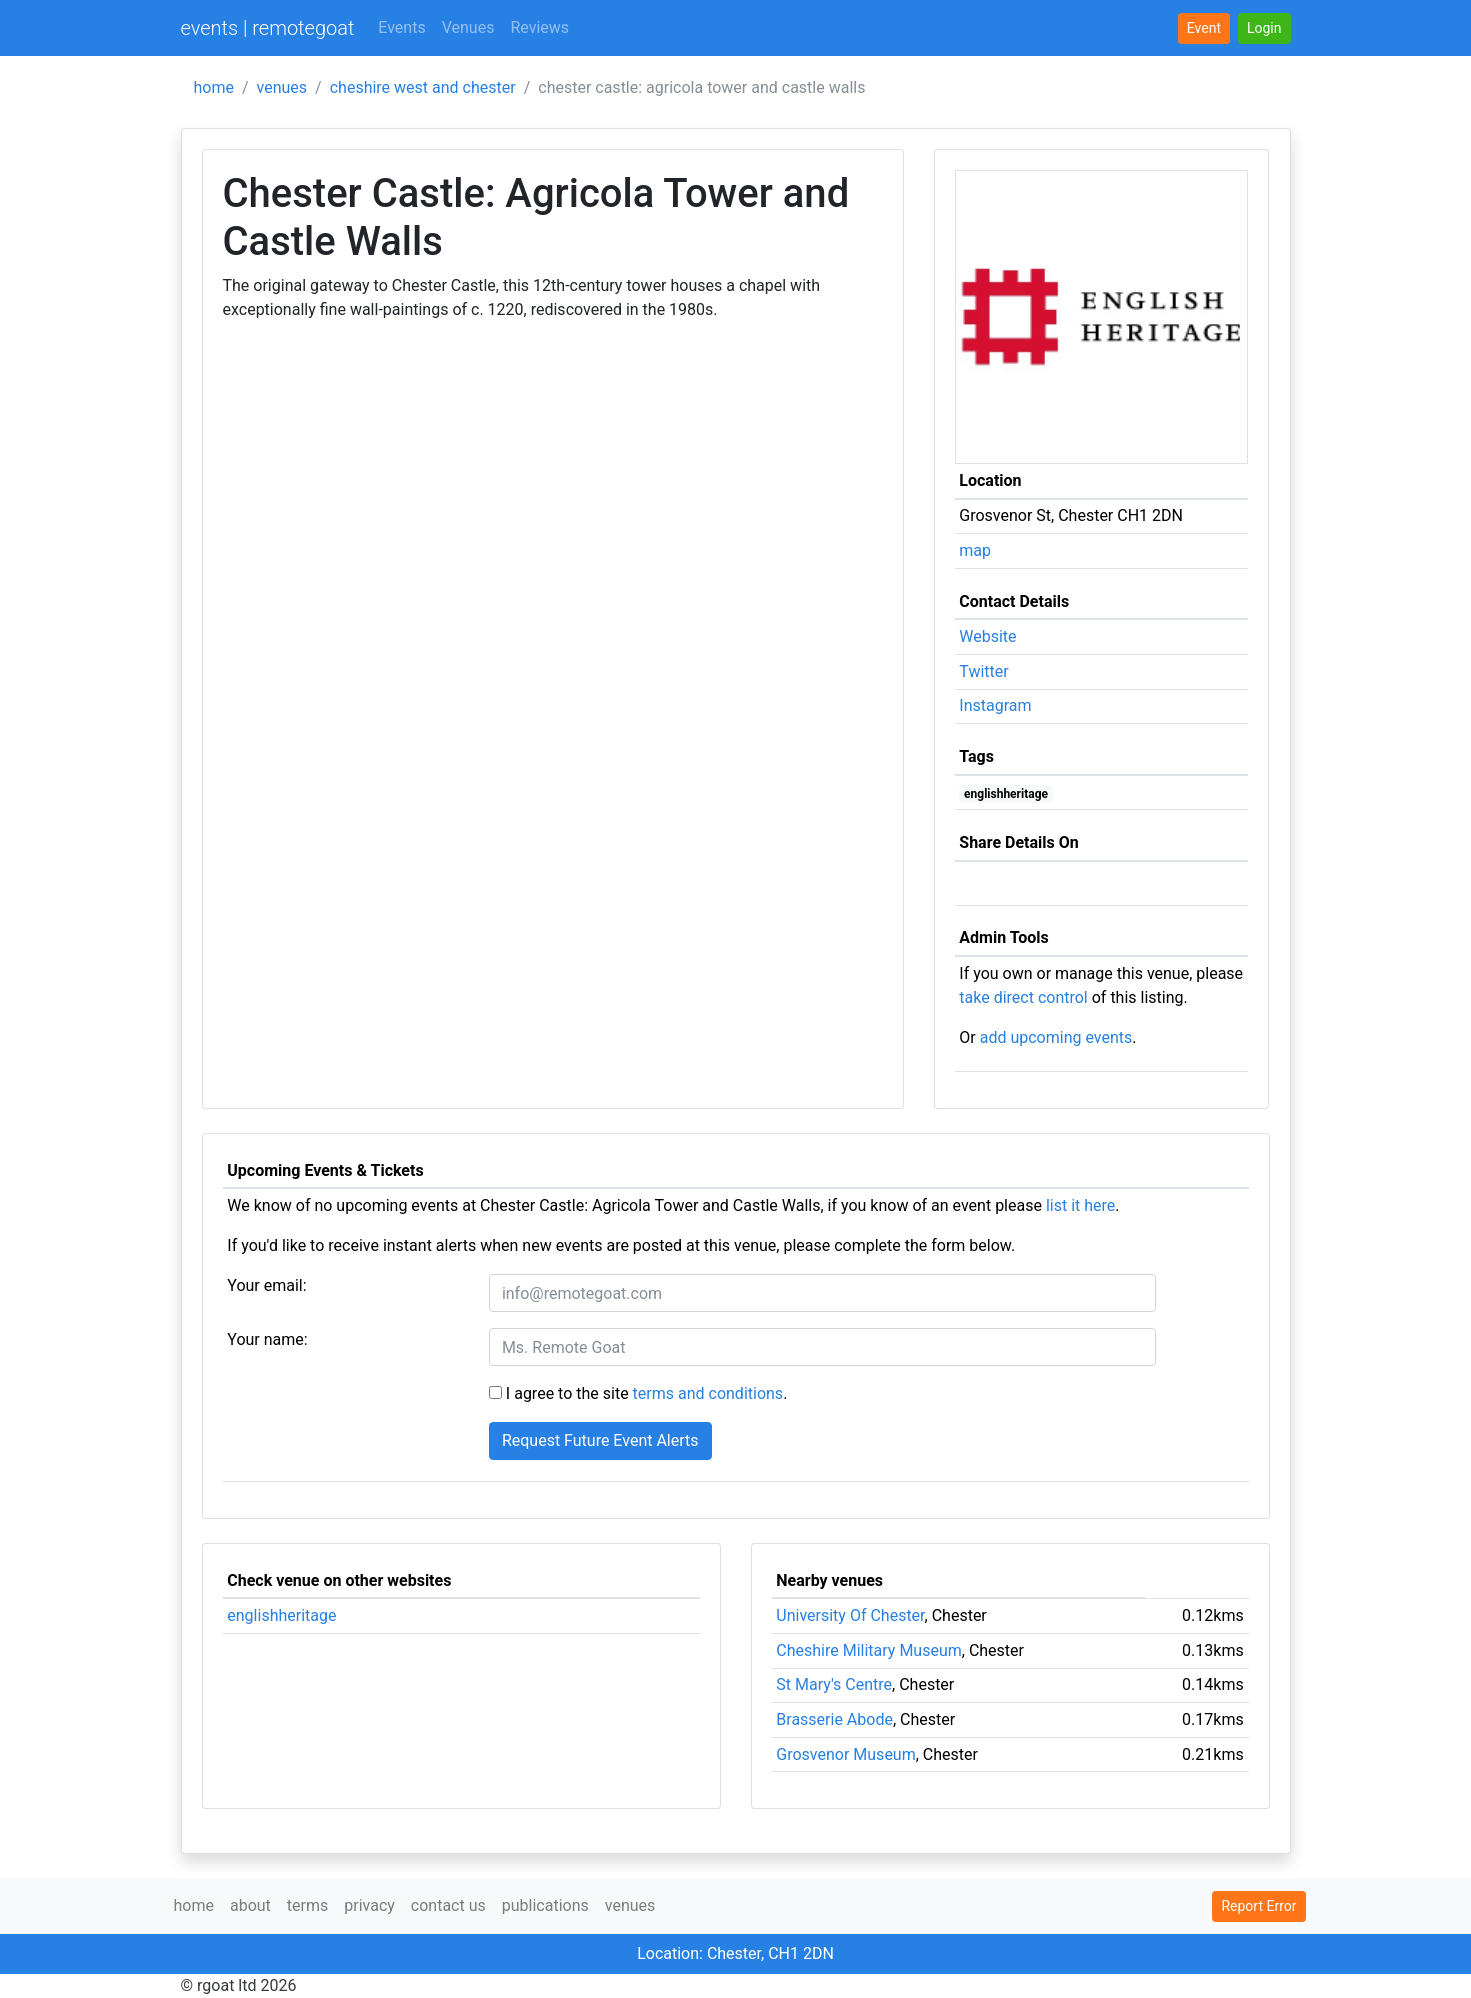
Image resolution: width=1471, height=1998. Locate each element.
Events (401, 27)
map (975, 550)
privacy (369, 1905)
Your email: (266, 1285)
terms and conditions (708, 1393)
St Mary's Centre (834, 1684)
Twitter (983, 671)
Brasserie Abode (834, 1719)
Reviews (539, 27)
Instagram (995, 705)
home (214, 87)
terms (307, 1905)
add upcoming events (1056, 1037)
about (250, 1905)
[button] (1264, 28)
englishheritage (1006, 794)
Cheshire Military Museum (868, 1650)
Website (987, 636)
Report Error (1258, 1906)
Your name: (267, 1339)
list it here (1080, 1205)
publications (545, 1905)
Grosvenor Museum (845, 1754)
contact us (448, 1905)
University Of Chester (850, 1615)
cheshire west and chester (423, 87)
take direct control (1023, 997)
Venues (468, 27)
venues (282, 87)
